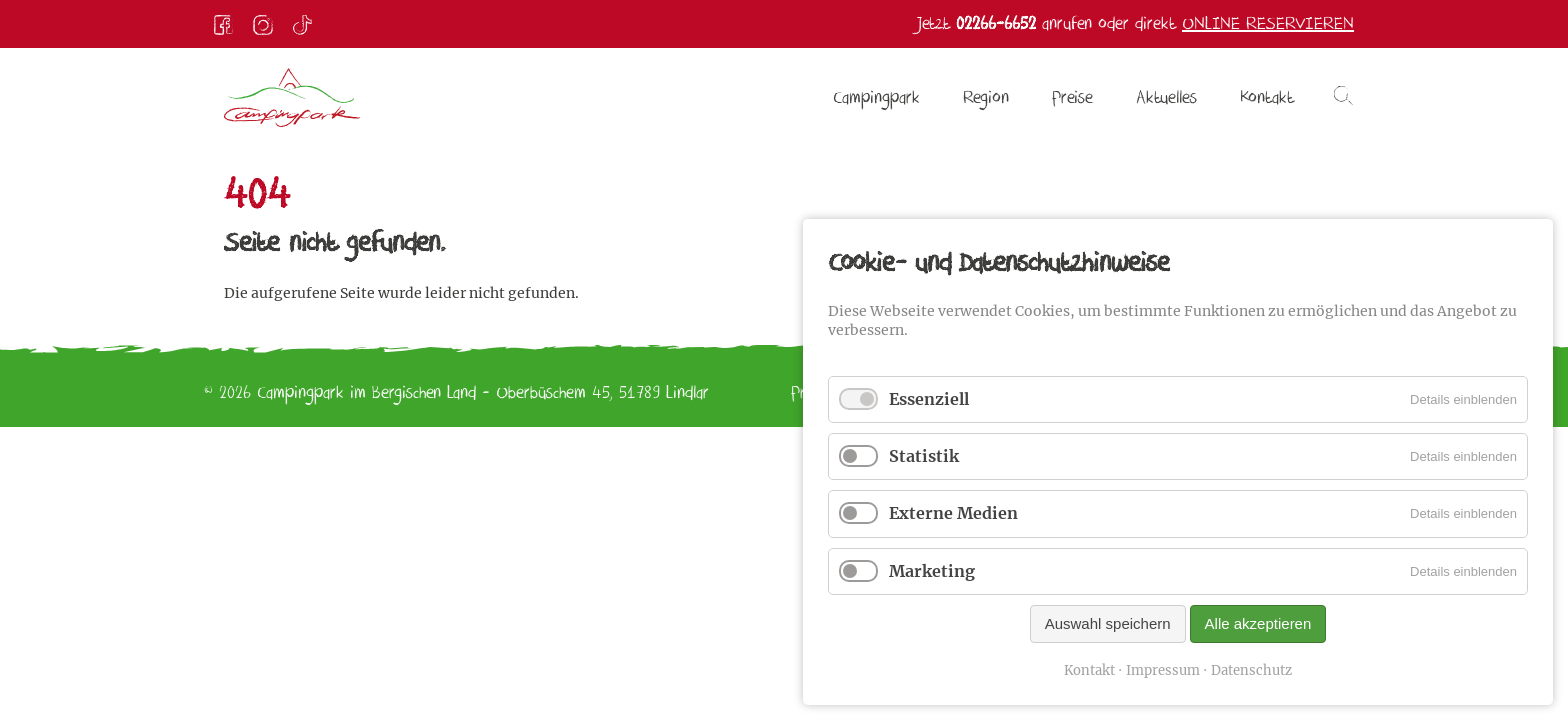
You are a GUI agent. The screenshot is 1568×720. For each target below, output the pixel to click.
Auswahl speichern (1108, 623)
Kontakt (1089, 670)
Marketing (932, 571)
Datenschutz (1251, 670)
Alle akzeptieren (1258, 623)
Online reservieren (1268, 23)
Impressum (1163, 670)
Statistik (924, 456)
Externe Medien (953, 513)
